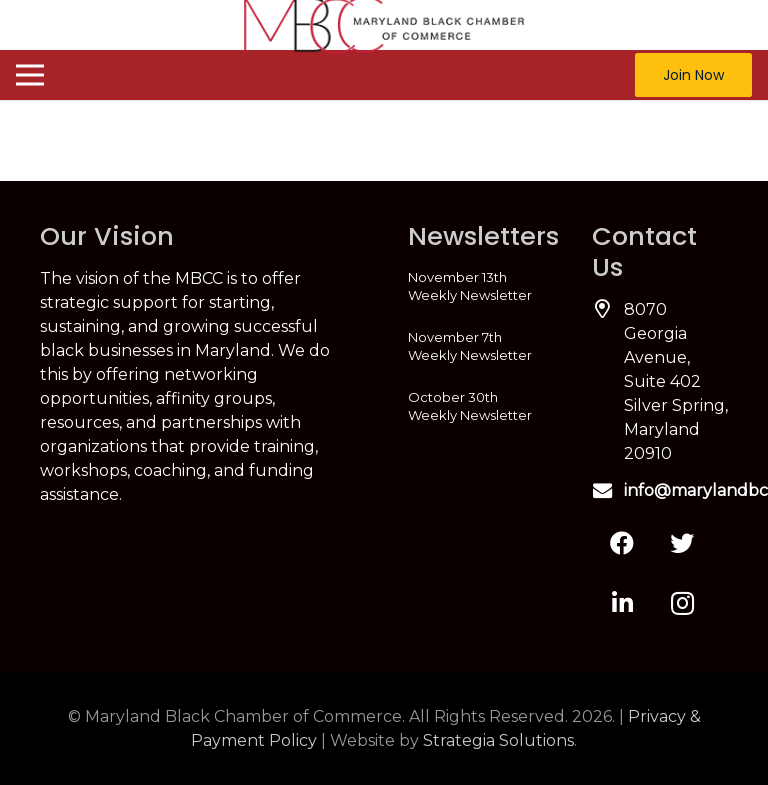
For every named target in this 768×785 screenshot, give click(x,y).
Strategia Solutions (498, 740)
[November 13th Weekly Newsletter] (476, 286)
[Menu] (30, 75)
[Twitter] (682, 543)
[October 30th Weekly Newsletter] (476, 406)
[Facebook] (622, 543)
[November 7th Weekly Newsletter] (476, 346)
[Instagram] (682, 603)
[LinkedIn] (622, 603)
